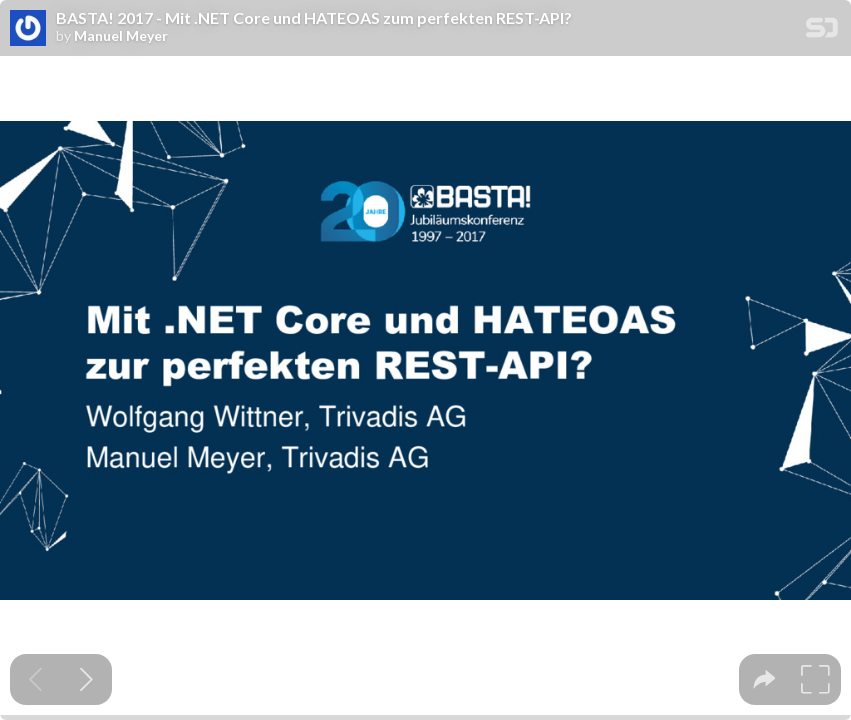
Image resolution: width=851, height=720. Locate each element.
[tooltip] (764, 679)
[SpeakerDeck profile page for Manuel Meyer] (28, 29)
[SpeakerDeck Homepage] (822, 31)
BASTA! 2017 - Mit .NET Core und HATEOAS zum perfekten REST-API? (314, 18)
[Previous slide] (35, 679)
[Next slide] (86, 679)
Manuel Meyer (121, 36)
